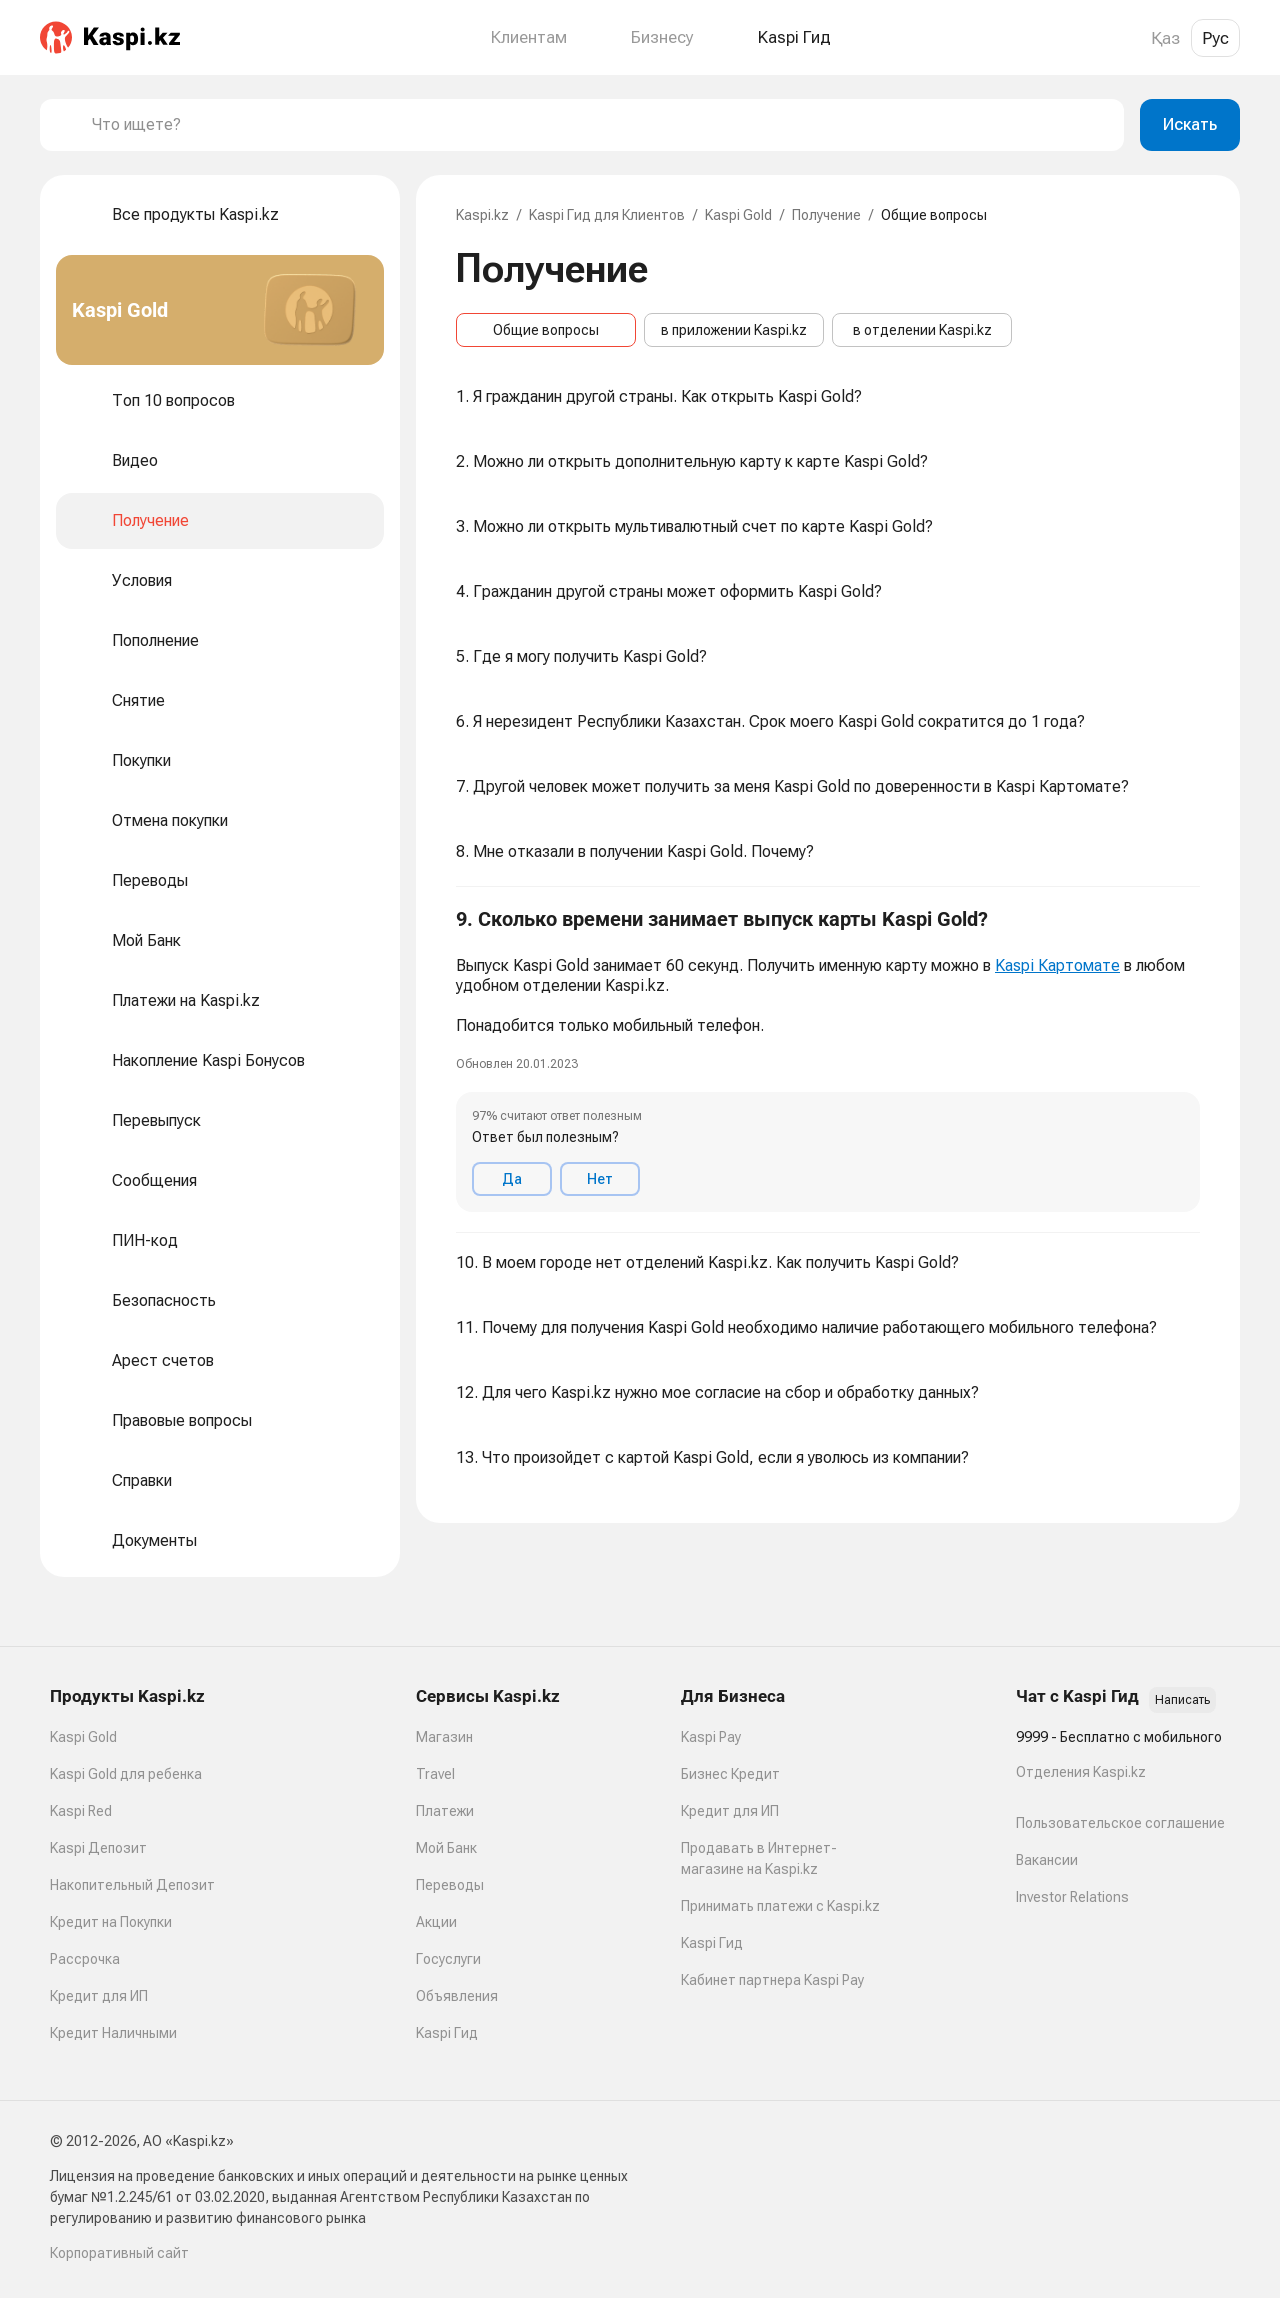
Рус (1215, 38)
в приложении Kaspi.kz (734, 330)
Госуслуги (448, 1959)
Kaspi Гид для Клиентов (607, 215)
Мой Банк (446, 1848)
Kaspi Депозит (98, 1848)
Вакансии (1047, 1860)
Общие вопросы (546, 330)
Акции (436, 1922)
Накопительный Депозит (132, 1885)
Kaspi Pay (711, 1737)
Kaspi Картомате (1057, 965)
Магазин (444, 1737)
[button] (828, 1060)
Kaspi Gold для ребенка (126, 1774)
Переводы (450, 1885)
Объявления (457, 1996)
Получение (826, 215)
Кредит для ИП (99, 1996)
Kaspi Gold (738, 215)
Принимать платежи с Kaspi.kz (780, 1906)
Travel (435, 1774)
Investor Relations (1072, 1897)
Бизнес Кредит (730, 1774)
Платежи (445, 1811)
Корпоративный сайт (119, 2253)
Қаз (1165, 38)
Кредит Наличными (113, 2033)
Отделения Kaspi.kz (1081, 1772)
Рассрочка (85, 1959)
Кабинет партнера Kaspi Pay (772, 1980)
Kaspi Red (81, 1811)
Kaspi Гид (447, 2033)
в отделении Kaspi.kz (922, 330)
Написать (1182, 1700)
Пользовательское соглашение (1120, 1823)
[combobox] (600, 125)
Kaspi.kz (482, 215)
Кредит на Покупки (111, 1922)
